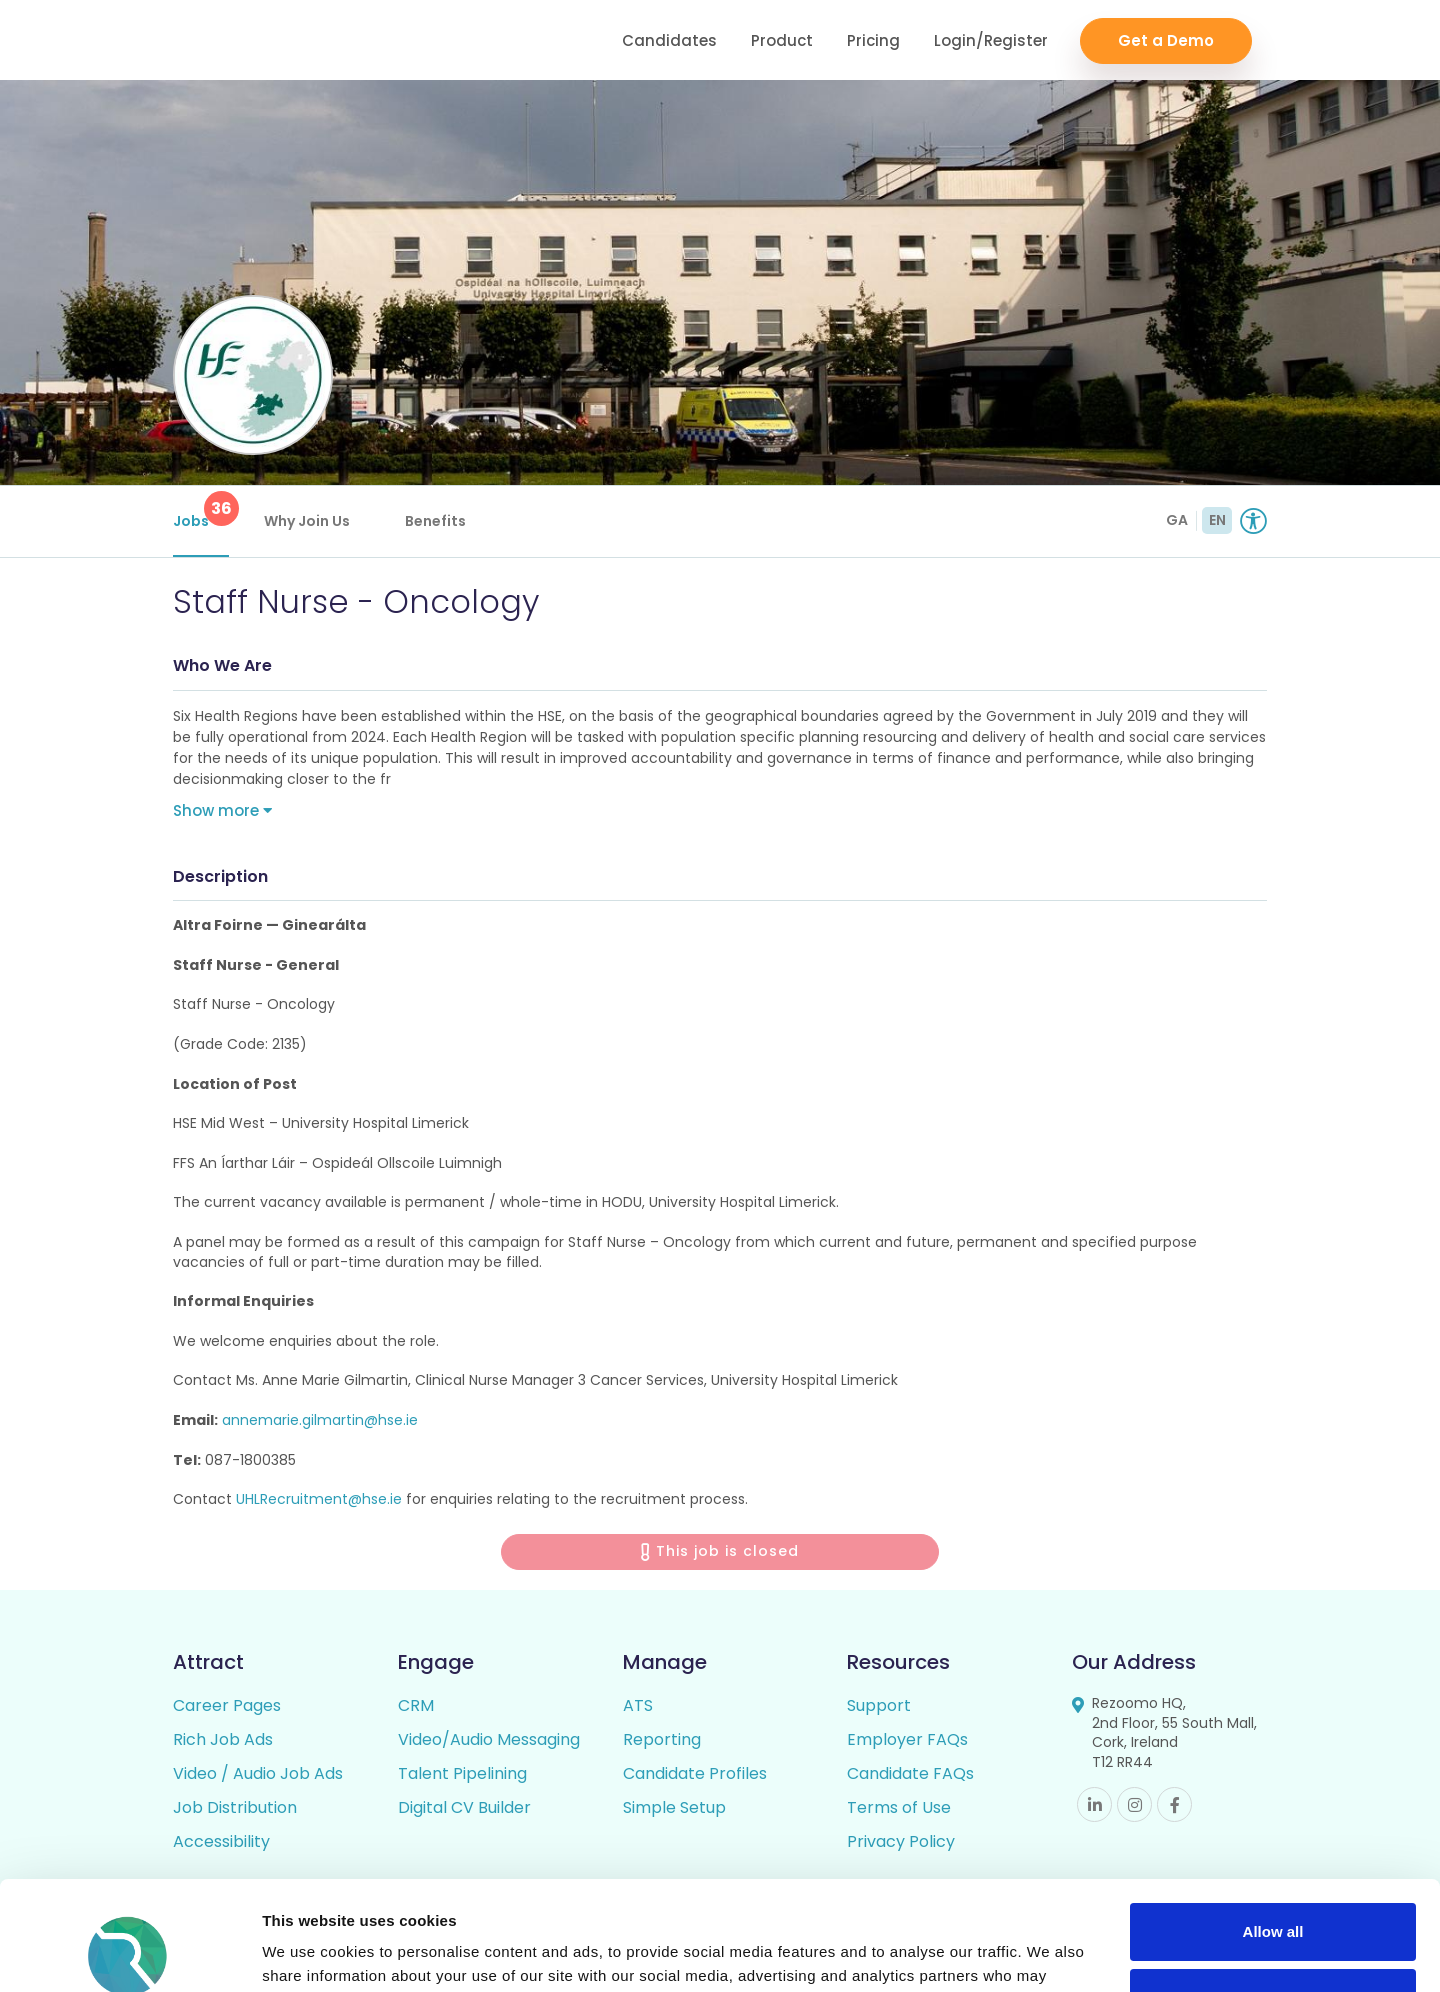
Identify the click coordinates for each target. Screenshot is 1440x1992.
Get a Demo (1166, 40)
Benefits (435, 521)
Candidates (669, 40)
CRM (416, 1705)
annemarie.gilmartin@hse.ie (320, 1420)
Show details (308, 1952)
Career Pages (227, 1705)
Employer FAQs (907, 1739)
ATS (638, 1705)
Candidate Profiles (695, 1773)
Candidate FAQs (910, 1773)
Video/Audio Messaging (489, 1739)
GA (1177, 520)
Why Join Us (307, 521)
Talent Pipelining (462, 1773)
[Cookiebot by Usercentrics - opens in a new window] (129, 1953)
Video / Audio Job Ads (258, 1773)
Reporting (662, 1739)
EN (1217, 520)
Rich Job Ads (223, 1739)
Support (879, 1705)
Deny (1273, 1894)
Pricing (873, 40)
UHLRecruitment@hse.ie (319, 1499)
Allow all (1273, 1829)
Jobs (201, 511)
